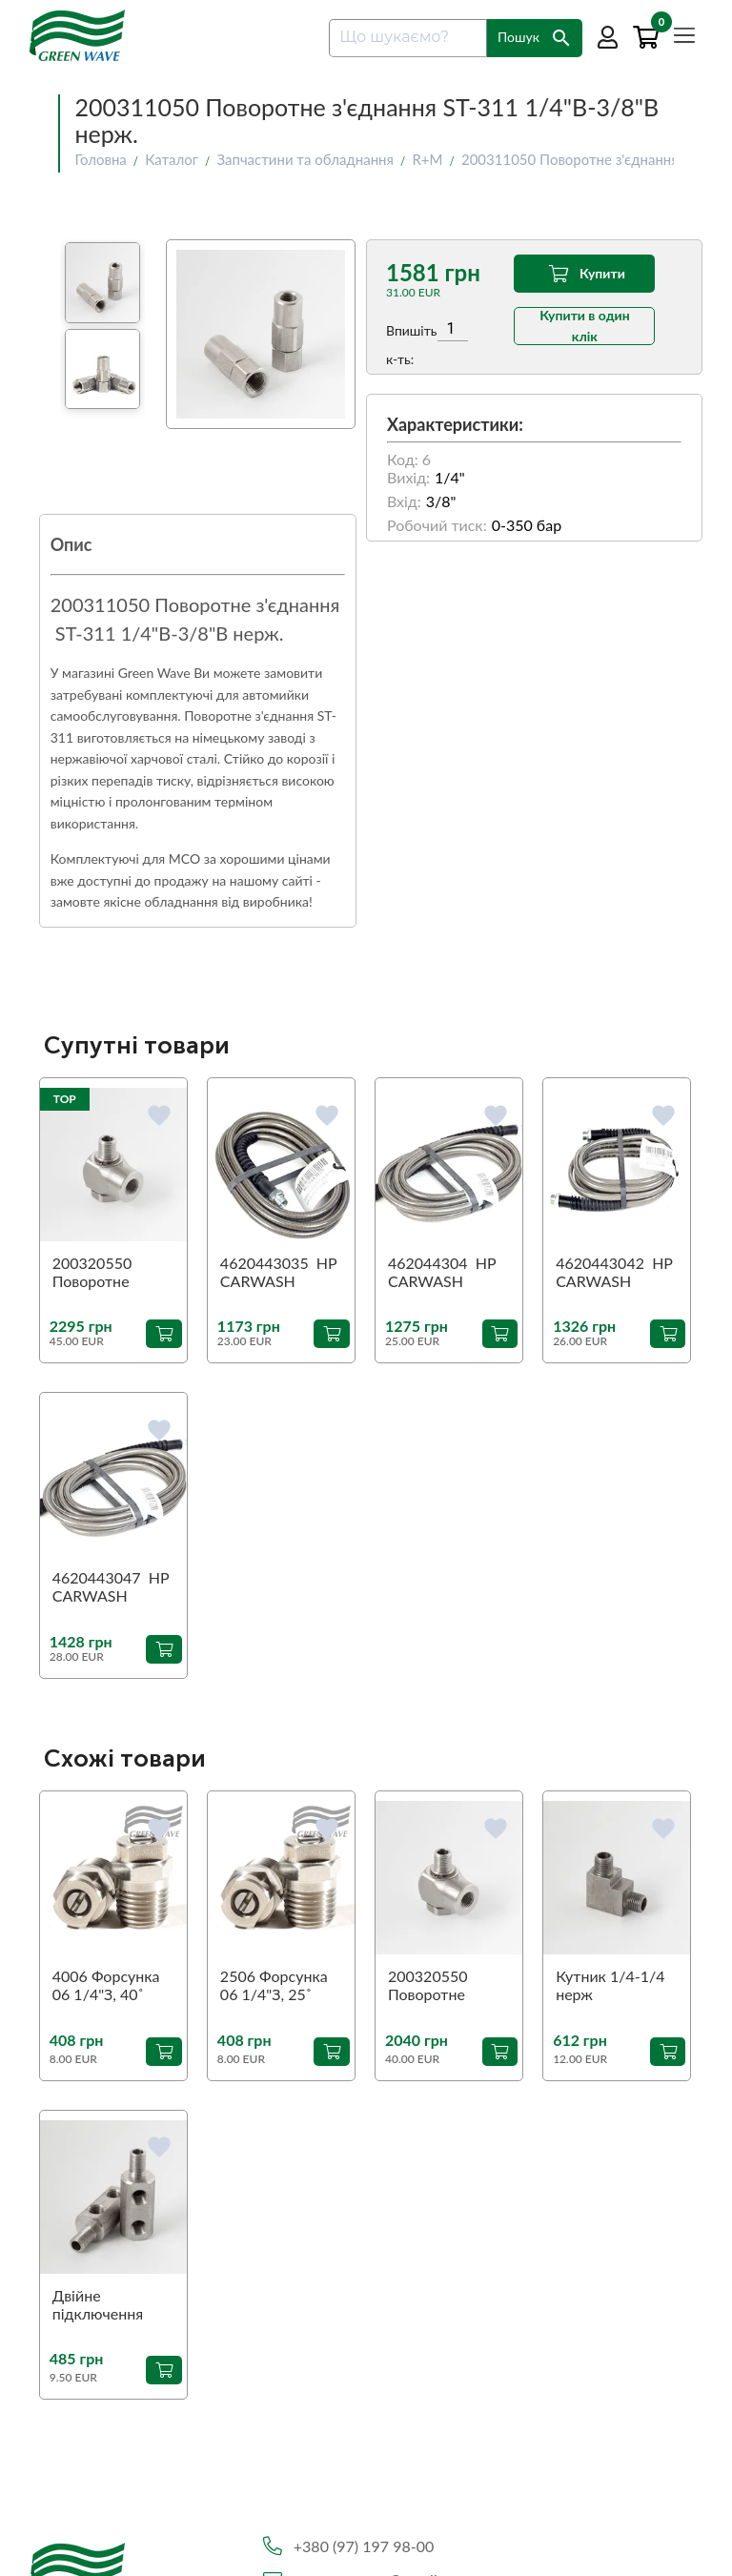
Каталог (171, 159)
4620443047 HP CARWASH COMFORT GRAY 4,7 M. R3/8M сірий (111, 1587)
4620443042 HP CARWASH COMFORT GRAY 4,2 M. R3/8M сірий (614, 1273)
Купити (584, 273)
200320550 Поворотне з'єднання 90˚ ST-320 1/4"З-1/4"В (112, 1273)
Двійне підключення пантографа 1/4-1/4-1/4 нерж (110, 2305)
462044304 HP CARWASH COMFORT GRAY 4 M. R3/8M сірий (446, 1273)
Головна (100, 159)
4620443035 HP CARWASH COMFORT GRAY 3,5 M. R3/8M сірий (278, 1273)
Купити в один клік (584, 325)
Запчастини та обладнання (304, 159)
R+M (427, 159)
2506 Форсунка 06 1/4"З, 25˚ (274, 1985)
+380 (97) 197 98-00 (364, 2546)
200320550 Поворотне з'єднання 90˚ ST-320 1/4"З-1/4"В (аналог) (448, 1986)
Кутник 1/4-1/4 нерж (610, 1985)
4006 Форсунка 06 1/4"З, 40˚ (106, 1985)
